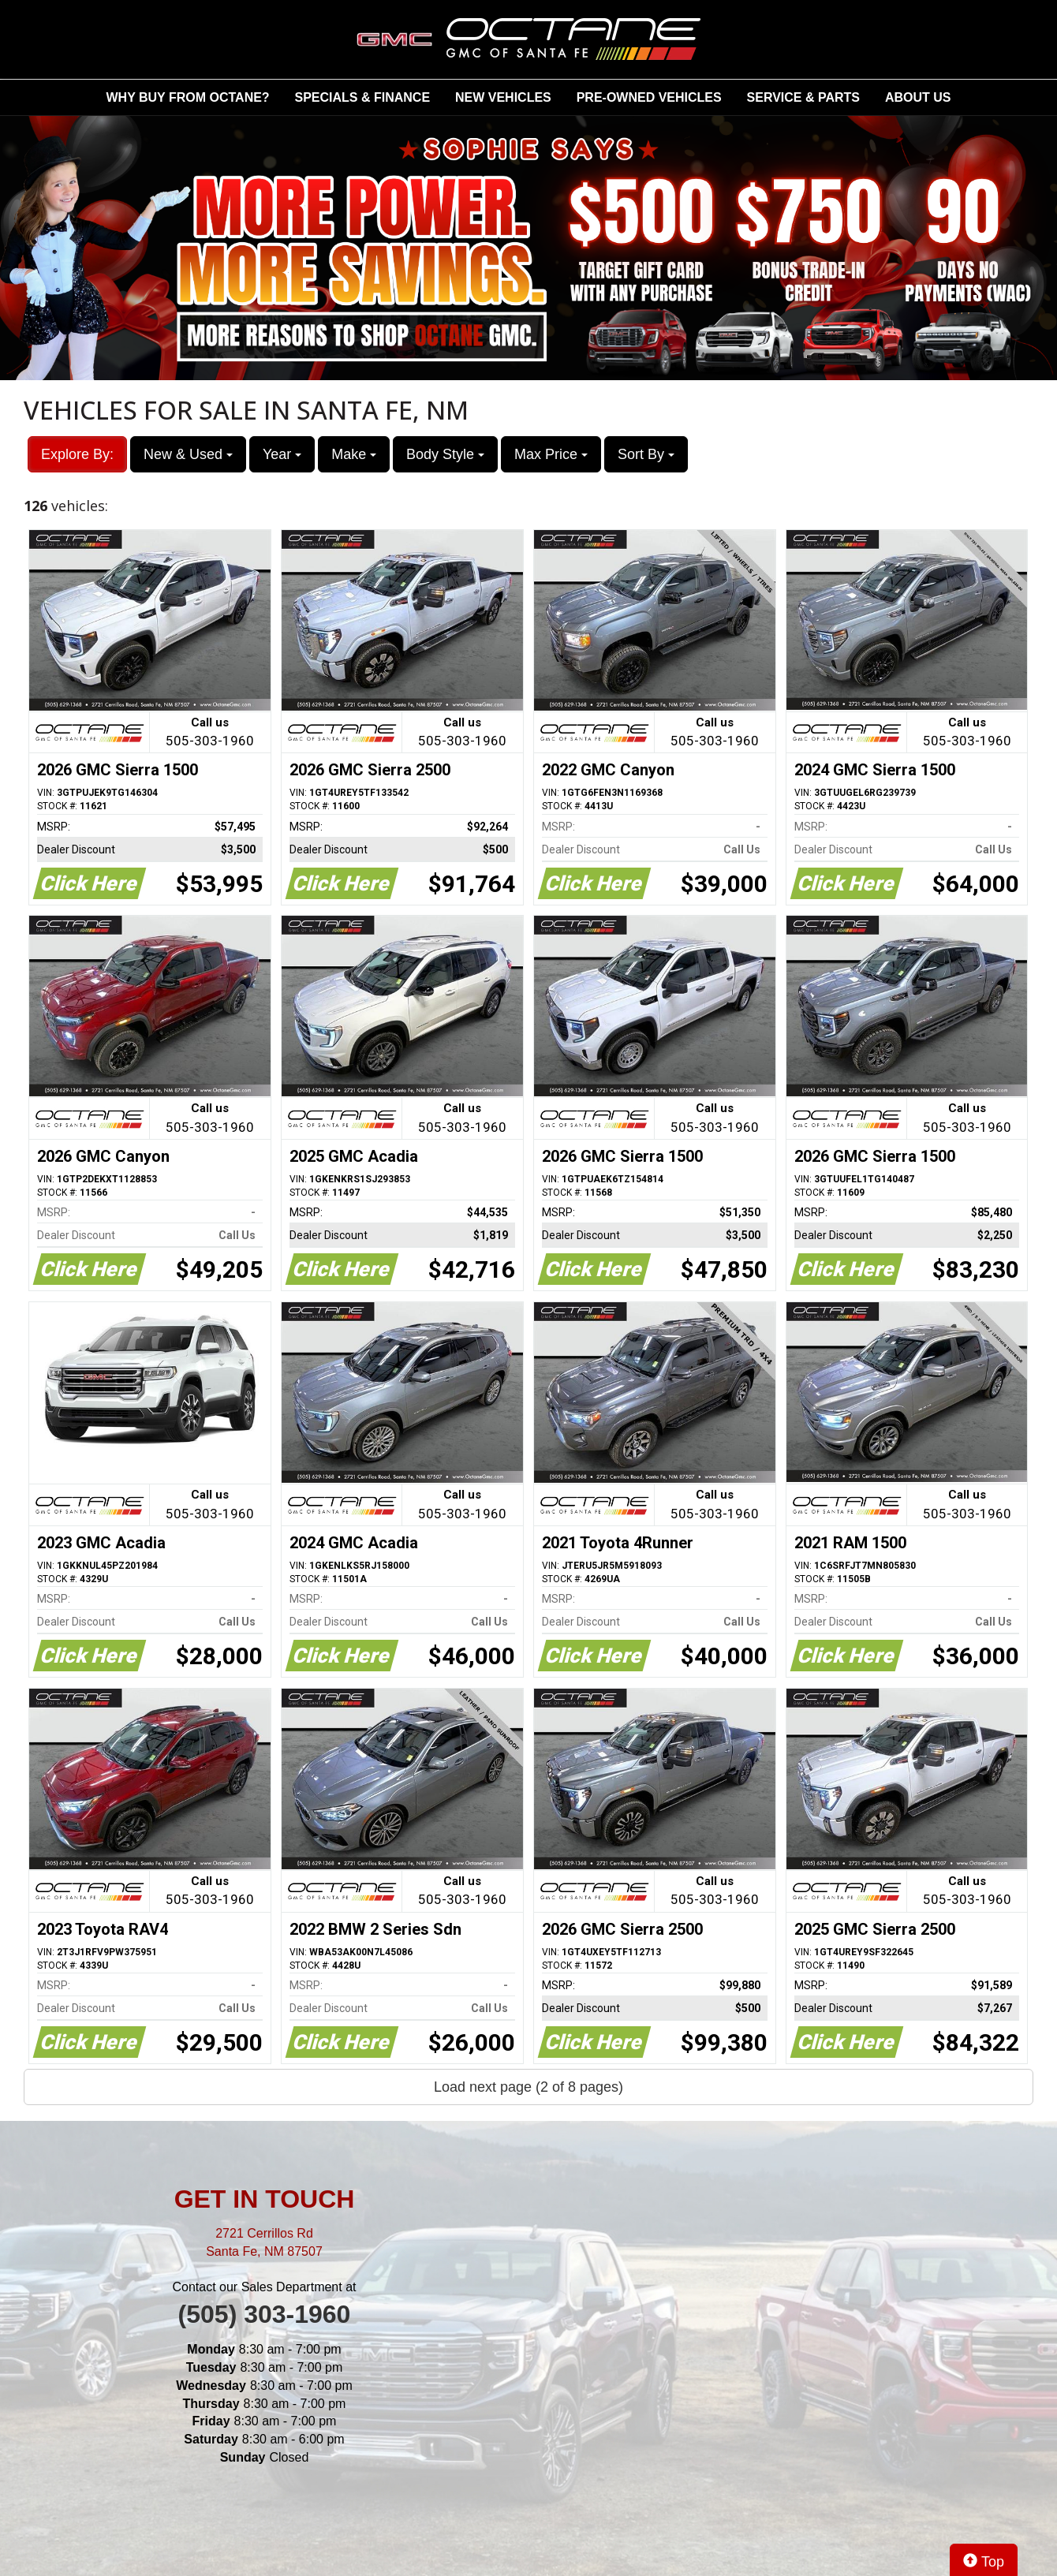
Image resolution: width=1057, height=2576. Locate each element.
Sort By (646, 454)
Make (353, 454)
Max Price (551, 454)
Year (282, 454)
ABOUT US (918, 97)
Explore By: (77, 454)
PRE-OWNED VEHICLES (649, 97)
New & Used (188, 454)
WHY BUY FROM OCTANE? (188, 97)
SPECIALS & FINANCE (363, 97)
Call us (210, 733)
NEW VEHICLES (503, 97)
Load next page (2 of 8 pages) (528, 2087)
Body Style (445, 454)
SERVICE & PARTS (803, 97)
